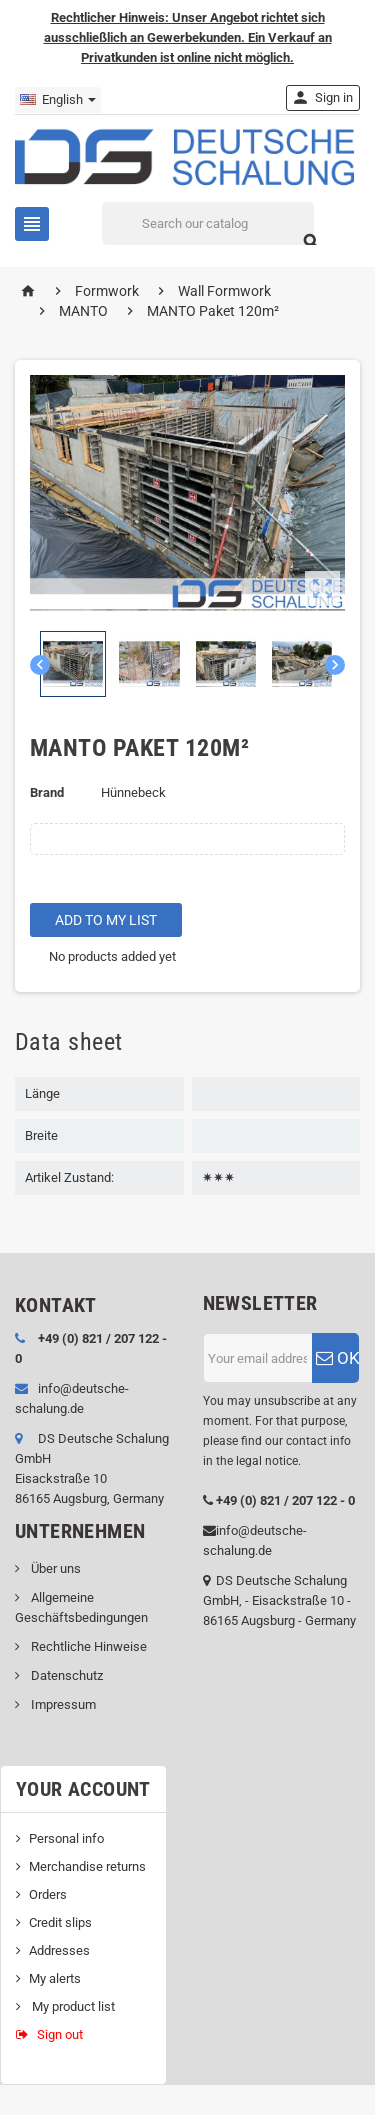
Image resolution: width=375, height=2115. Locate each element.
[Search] (208, 223)
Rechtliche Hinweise (87, 1646)
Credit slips (60, 1922)
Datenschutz (65, 1675)
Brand (47, 792)
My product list (72, 2006)
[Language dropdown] (58, 100)
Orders (48, 1894)
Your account (83, 1789)
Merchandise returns (87, 1866)
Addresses (59, 1950)
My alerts (55, 1978)
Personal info (66, 1838)
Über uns (54, 1568)
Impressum (62, 1704)
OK (337, 1358)
